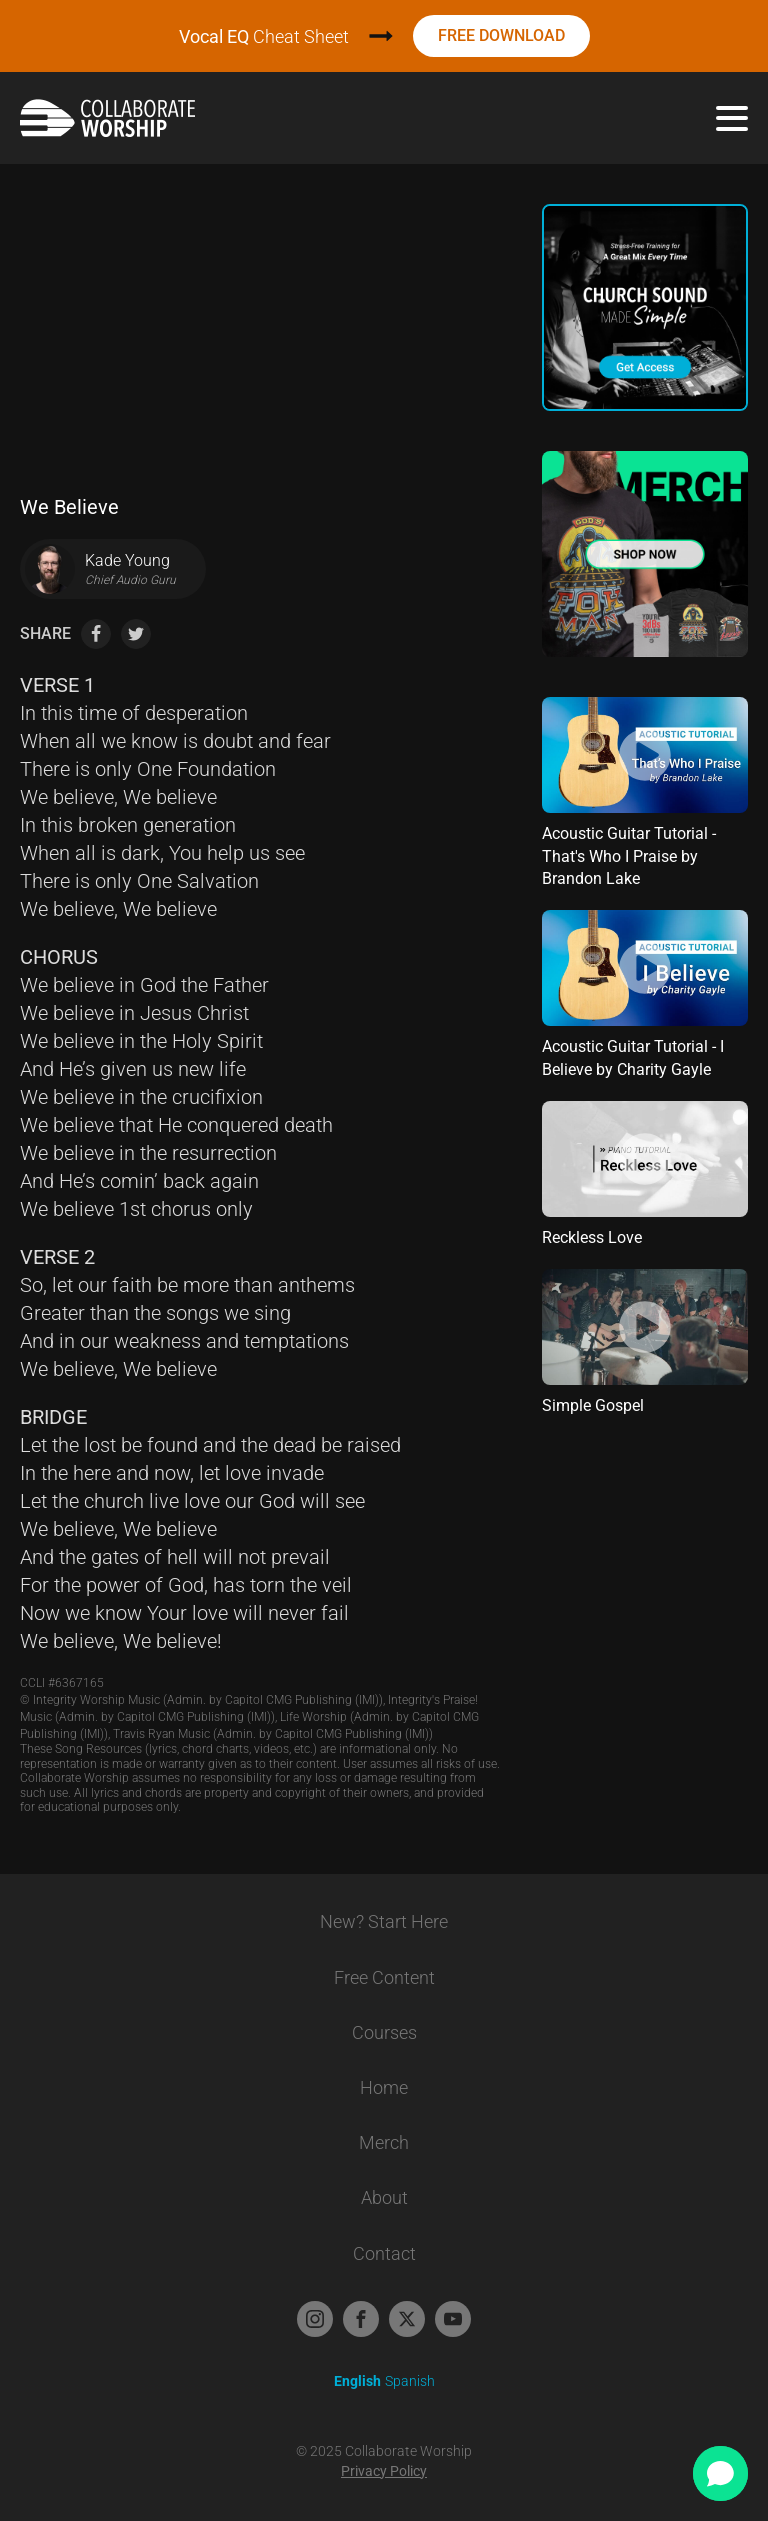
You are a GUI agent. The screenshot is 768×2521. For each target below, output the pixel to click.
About (384, 2197)
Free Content (384, 1977)
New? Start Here (384, 1921)
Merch (384, 2142)
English (357, 2381)
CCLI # (62, 1683)
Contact (384, 2253)
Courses (384, 2032)
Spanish (410, 2381)
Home (384, 2087)
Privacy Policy (384, 2471)
